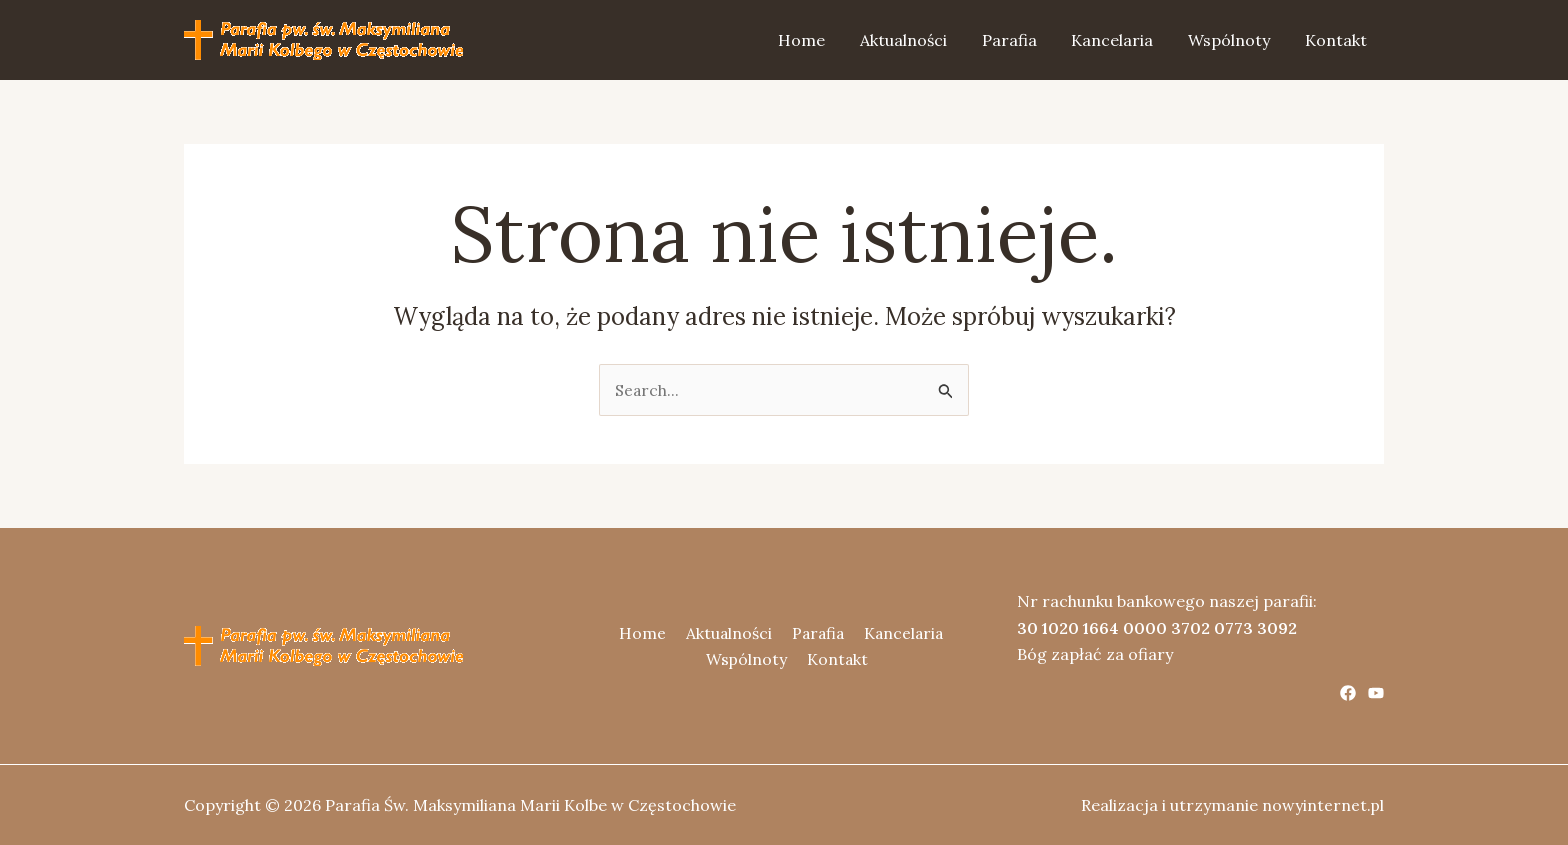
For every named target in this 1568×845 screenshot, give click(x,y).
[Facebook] (1348, 693)
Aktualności (915, 40)
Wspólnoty (1233, 40)
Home (816, 40)
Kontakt (1337, 40)
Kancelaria (1119, 40)
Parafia (1018, 40)
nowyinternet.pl (1322, 805)
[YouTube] (1376, 693)
